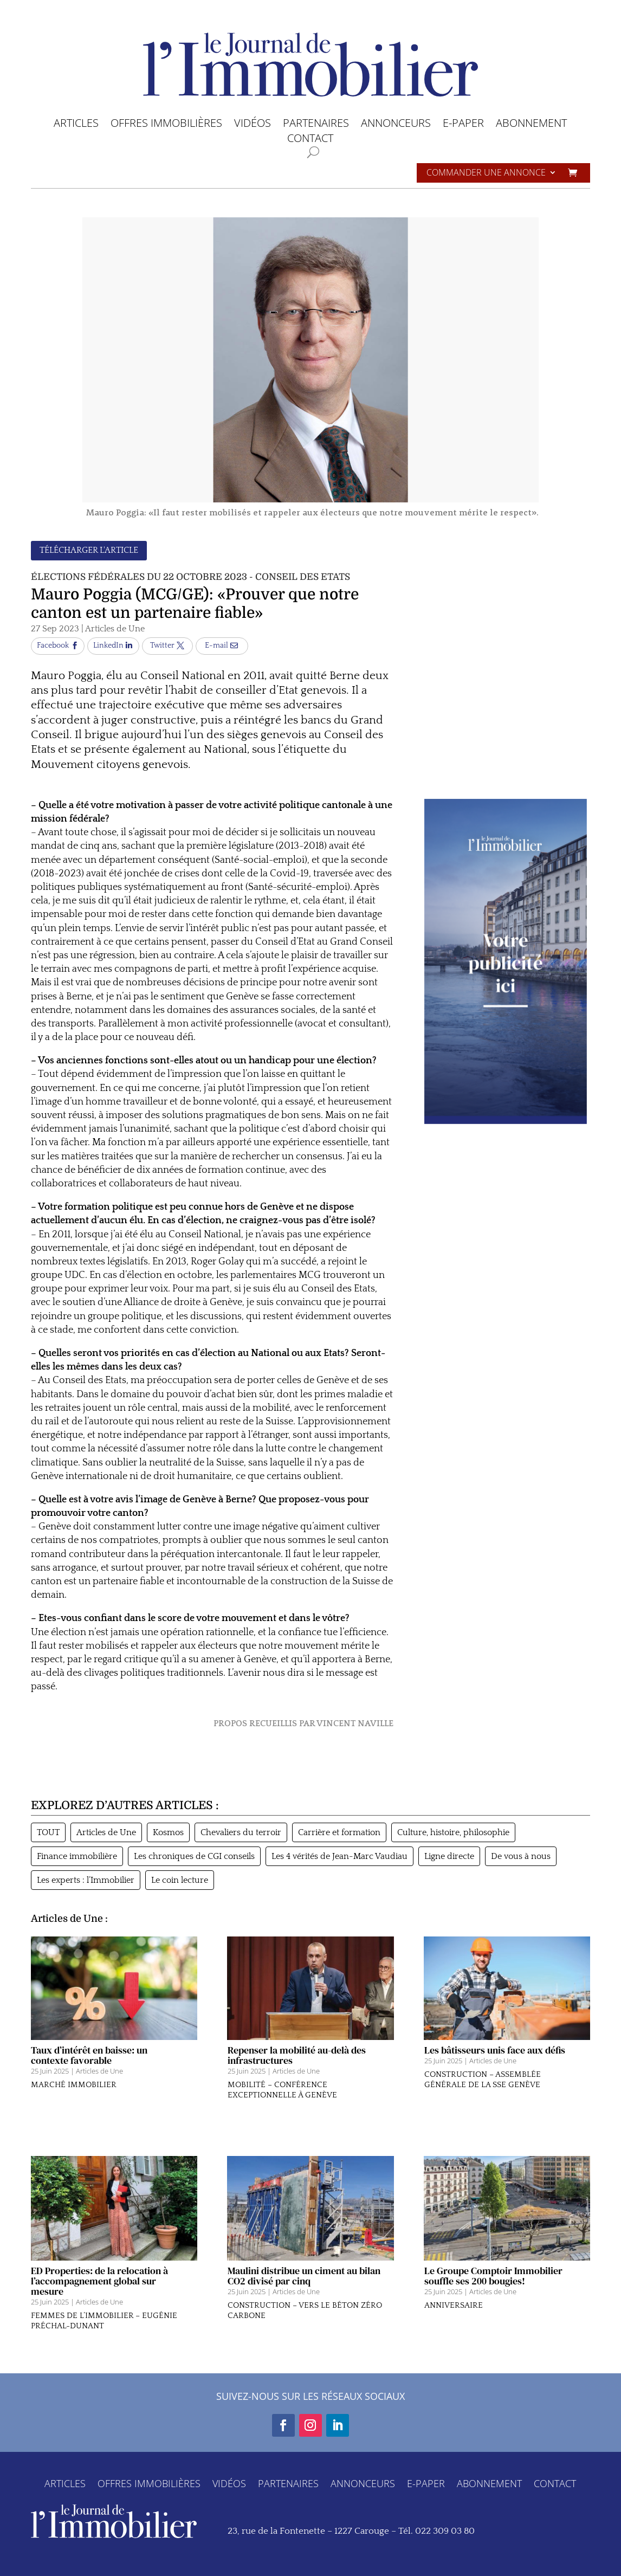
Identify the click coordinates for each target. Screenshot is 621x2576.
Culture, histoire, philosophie (453, 1832)
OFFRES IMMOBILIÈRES (166, 125)
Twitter (162, 645)
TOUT (48, 1832)
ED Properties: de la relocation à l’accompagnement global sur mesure (99, 2297)
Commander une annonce (486, 173)
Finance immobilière (77, 1856)
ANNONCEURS (396, 125)
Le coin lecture (179, 1880)
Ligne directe (449, 1856)
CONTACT (310, 140)
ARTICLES (76, 125)
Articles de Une (115, 629)
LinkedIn (108, 645)
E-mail (216, 645)
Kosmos (168, 1832)
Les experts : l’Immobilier (85, 1880)
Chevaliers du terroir (240, 1832)
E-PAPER (463, 125)
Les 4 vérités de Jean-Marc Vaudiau (339, 1856)
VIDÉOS (252, 125)
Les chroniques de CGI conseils (194, 1856)
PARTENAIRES (316, 125)
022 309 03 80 (445, 2531)
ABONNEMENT (531, 125)
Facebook (53, 645)
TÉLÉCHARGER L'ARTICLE (89, 550)
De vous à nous (521, 1856)
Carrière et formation (339, 1832)
